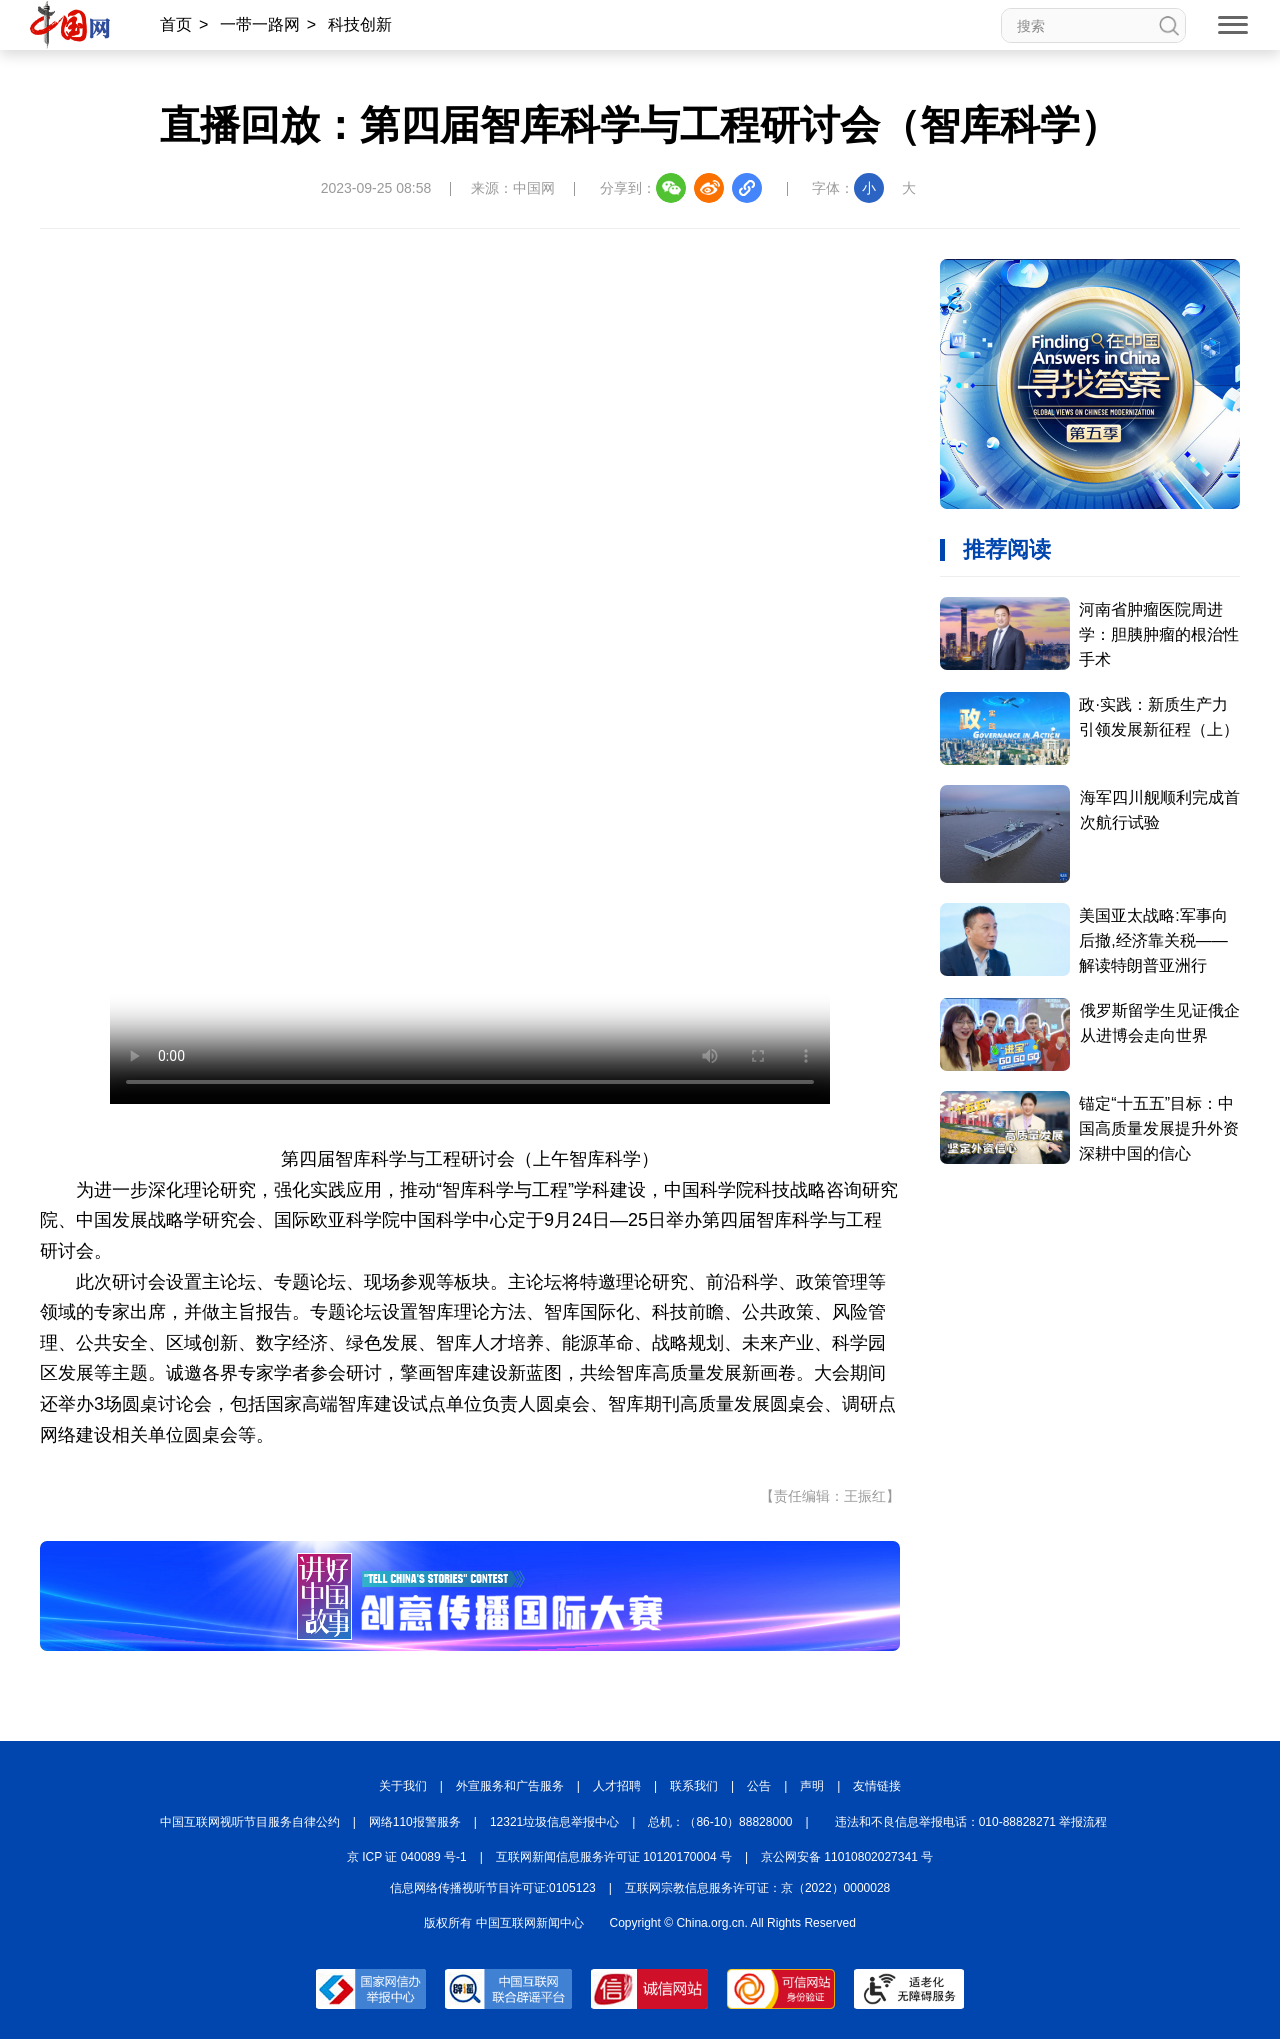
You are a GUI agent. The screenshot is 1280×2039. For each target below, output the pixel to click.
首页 (176, 24)
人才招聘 (617, 1786)
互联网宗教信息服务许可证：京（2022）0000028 (757, 1888)
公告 (759, 1786)
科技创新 (360, 24)
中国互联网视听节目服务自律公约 (250, 1822)
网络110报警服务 (415, 1822)
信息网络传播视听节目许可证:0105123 (493, 1888)
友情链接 (877, 1786)
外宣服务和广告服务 (510, 1786)
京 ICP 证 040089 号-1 (407, 1857)
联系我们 (694, 1786)
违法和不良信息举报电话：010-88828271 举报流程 (971, 1822)
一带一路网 (260, 24)
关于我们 (403, 1786)
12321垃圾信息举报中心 (554, 1822)
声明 (812, 1786)
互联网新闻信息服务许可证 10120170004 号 (614, 1857)
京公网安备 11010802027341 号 (847, 1857)
